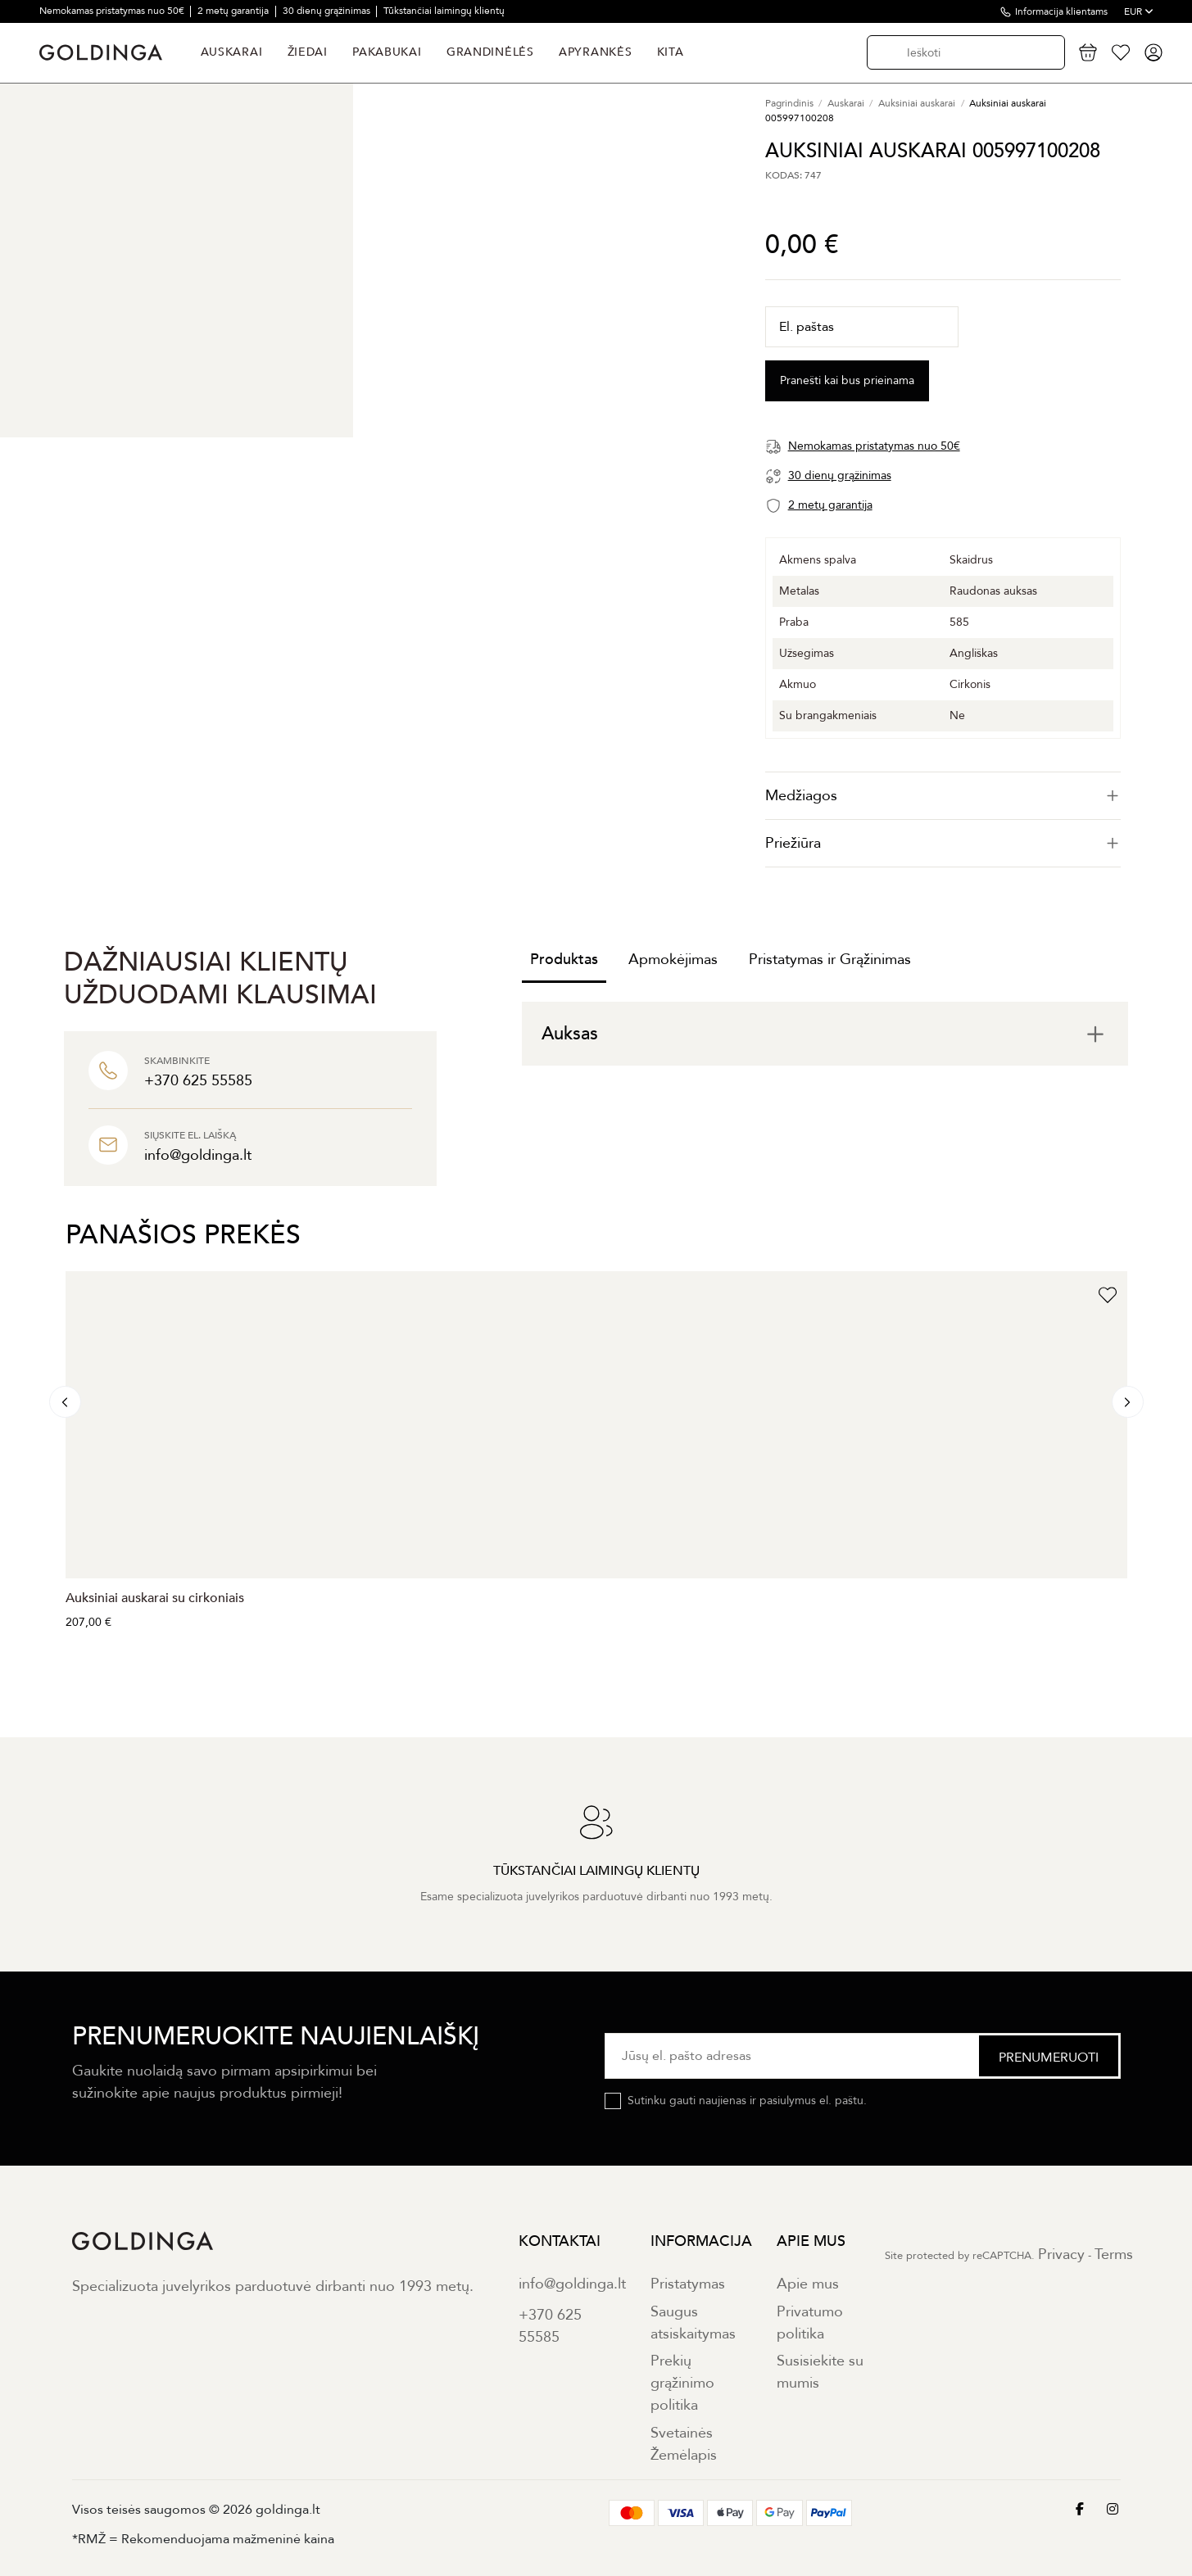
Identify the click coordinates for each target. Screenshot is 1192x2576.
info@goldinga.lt (572, 2284)
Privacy (1061, 2254)
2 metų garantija (234, 10)
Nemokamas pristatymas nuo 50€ (113, 10)
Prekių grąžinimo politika (682, 2383)
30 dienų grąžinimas (328, 10)
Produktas (564, 959)
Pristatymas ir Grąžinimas (830, 959)
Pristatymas (687, 2284)
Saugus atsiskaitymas (693, 2323)
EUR (1138, 11)
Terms (1114, 2254)
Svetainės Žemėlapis (683, 2444)
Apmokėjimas (673, 959)
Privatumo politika (810, 2323)
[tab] (943, 796)
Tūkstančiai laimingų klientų (444, 10)
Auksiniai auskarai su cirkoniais (155, 1598)
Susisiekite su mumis (820, 2372)
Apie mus (808, 2284)
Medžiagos (943, 795)
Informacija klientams (1061, 11)
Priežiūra (943, 843)
